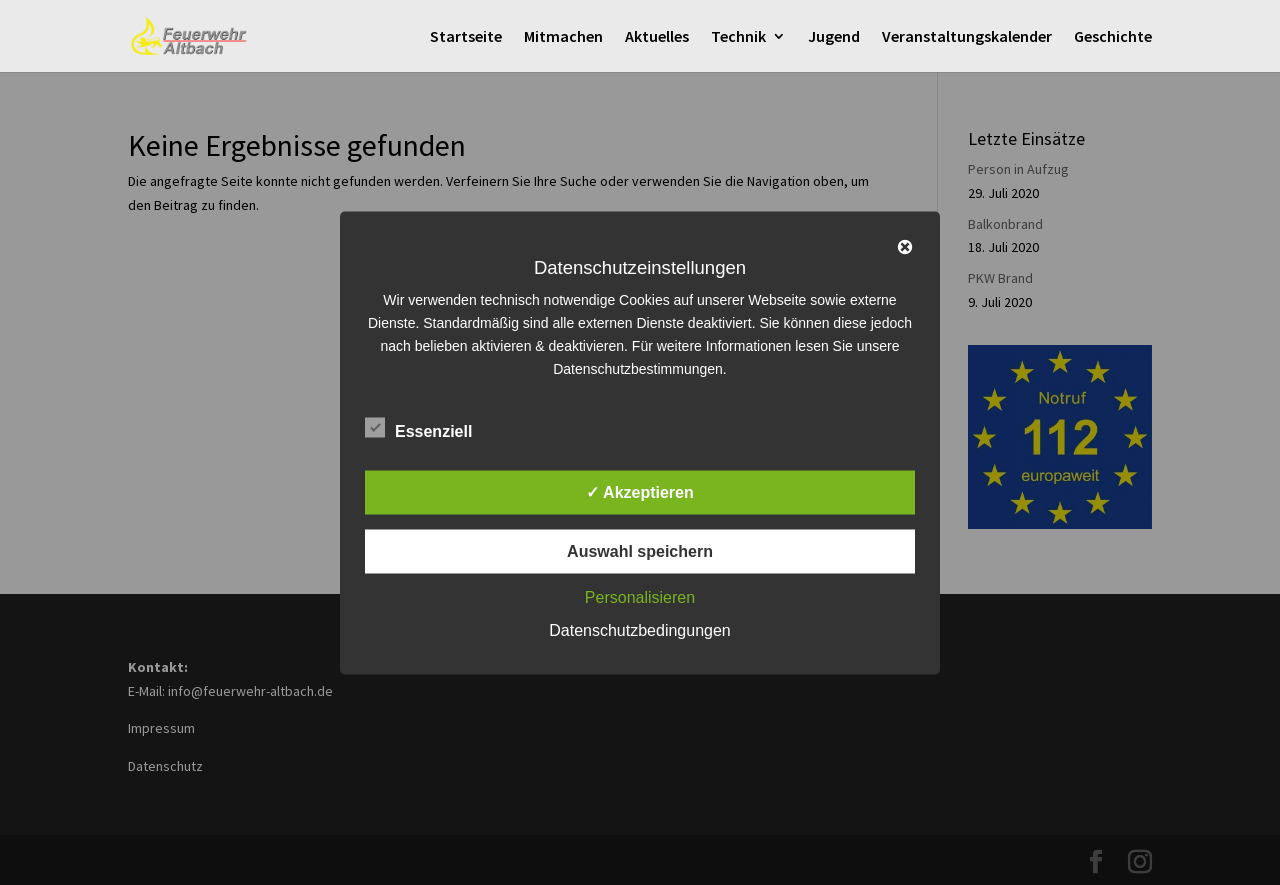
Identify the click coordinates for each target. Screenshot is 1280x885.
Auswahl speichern (640, 550)
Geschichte (1113, 37)
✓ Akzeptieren (640, 491)
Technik (738, 37)
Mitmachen (563, 37)
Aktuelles (657, 37)
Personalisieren (640, 596)
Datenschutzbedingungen (639, 629)
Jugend (834, 37)
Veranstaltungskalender (967, 37)
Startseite (466, 37)
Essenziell (418, 428)
